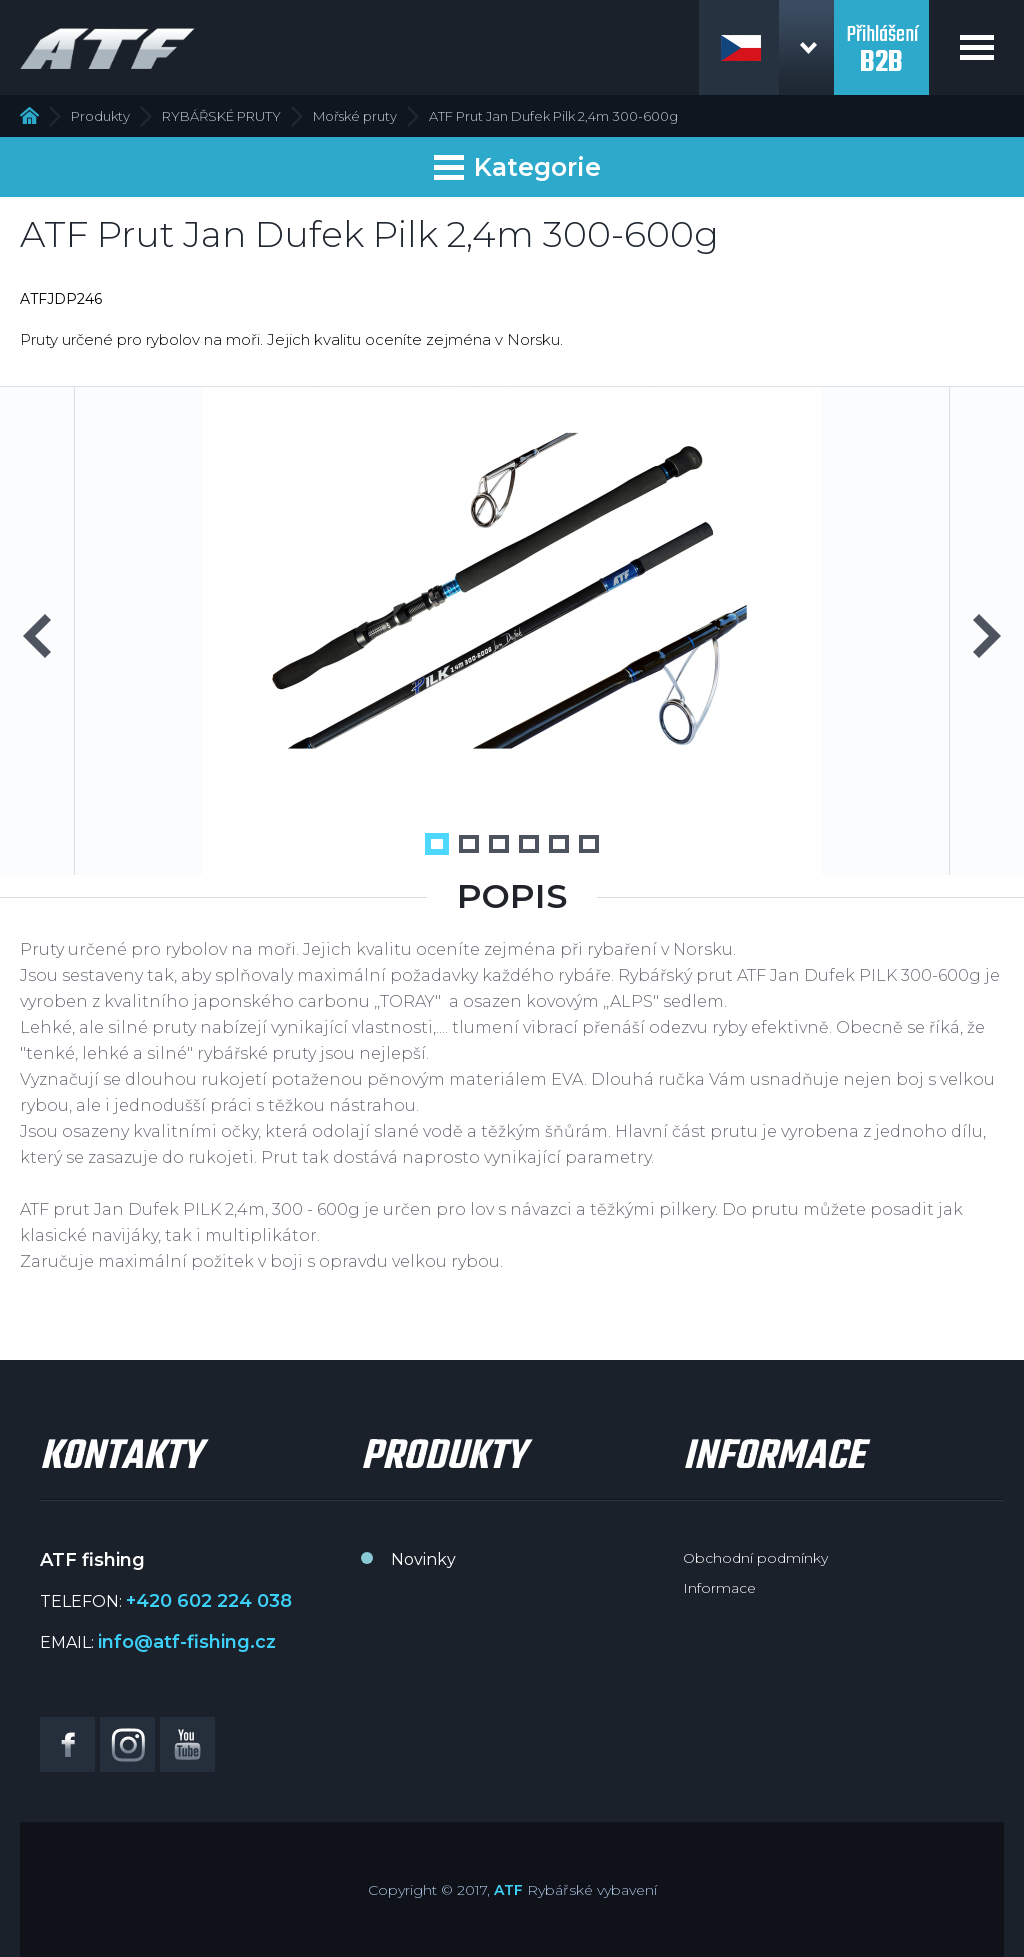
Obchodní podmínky (755, 1558)
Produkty (100, 116)
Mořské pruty (355, 116)
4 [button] (529, 844)
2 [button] (469, 844)
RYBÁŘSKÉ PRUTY (221, 116)
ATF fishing (107, 48)
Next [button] (987, 636)
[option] (512, 631)
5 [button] (559, 844)
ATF (508, 1890)
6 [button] (589, 844)
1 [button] (437, 844)
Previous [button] (37, 636)
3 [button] (499, 844)
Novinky (423, 1559)
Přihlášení (881, 38)
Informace (719, 1588)
